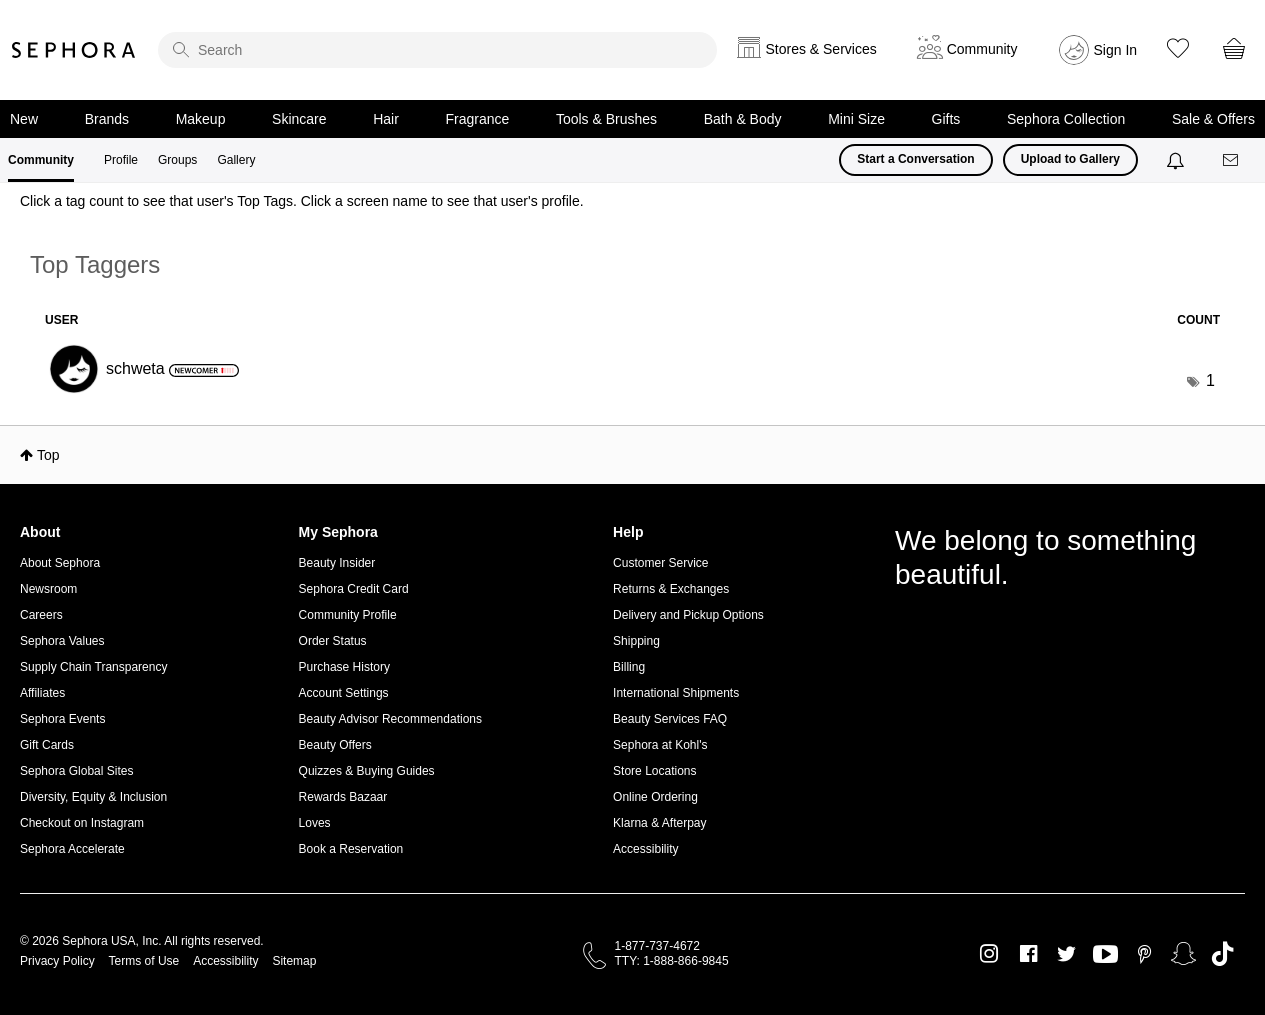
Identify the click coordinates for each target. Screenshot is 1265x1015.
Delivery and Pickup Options (688, 615)
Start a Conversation (915, 159)
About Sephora (60, 563)
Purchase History (344, 667)
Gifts (946, 119)
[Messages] (1232, 160)
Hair (386, 119)
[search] (437, 50)
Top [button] (48, 455)
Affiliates (42, 693)
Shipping (636, 641)
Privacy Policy (57, 961)
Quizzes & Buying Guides (367, 771)
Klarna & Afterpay (659, 823)
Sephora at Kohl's (660, 745)
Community (41, 160)
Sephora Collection (1066, 119)
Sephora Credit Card (354, 589)
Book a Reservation (351, 849)
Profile (121, 160)
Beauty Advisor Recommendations (390, 719)
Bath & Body (743, 119)
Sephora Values (62, 641)
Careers (41, 615)
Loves (315, 823)
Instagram (989, 954)
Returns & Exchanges (671, 589)
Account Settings (344, 693)
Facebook (1028, 954)
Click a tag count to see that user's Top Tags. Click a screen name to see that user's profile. (302, 201)
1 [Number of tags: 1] (1210, 380)
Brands (107, 119)
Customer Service (660, 563)
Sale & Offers (1213, 119)
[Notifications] (1177, 160)
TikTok (1222, 954)
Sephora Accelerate (72, 849)
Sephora (74, 50)
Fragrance (477, 119)
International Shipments (676, 693)
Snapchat (1183, 954)
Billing (629, 667)
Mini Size (856, 119)
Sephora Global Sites (76, 771)
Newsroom (48, 589)
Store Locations (654, 771)
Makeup (201, 119)
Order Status (333, 641)
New (24, 119)
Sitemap (294, 961)
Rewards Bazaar (343, 797)
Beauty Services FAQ (670, 719)
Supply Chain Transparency (93, 667)
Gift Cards (47, 745)
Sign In (1116, 50)
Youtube (1105, 955)
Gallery (236, 160)
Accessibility (645, 849)
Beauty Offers (335, 745)
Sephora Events (62, 719)
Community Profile (348, 615)
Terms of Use (144, 961)
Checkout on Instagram (82, 823)
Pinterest (1144, 954)
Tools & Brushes (606, 119)
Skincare (299, 119)
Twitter (1066, 954)
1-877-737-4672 (657, 946)
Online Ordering (655, 797)
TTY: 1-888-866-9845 (672, 961)
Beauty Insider (337, 563)
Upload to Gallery (1070, 159)
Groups (177, 160)
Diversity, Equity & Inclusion (93, 797)
